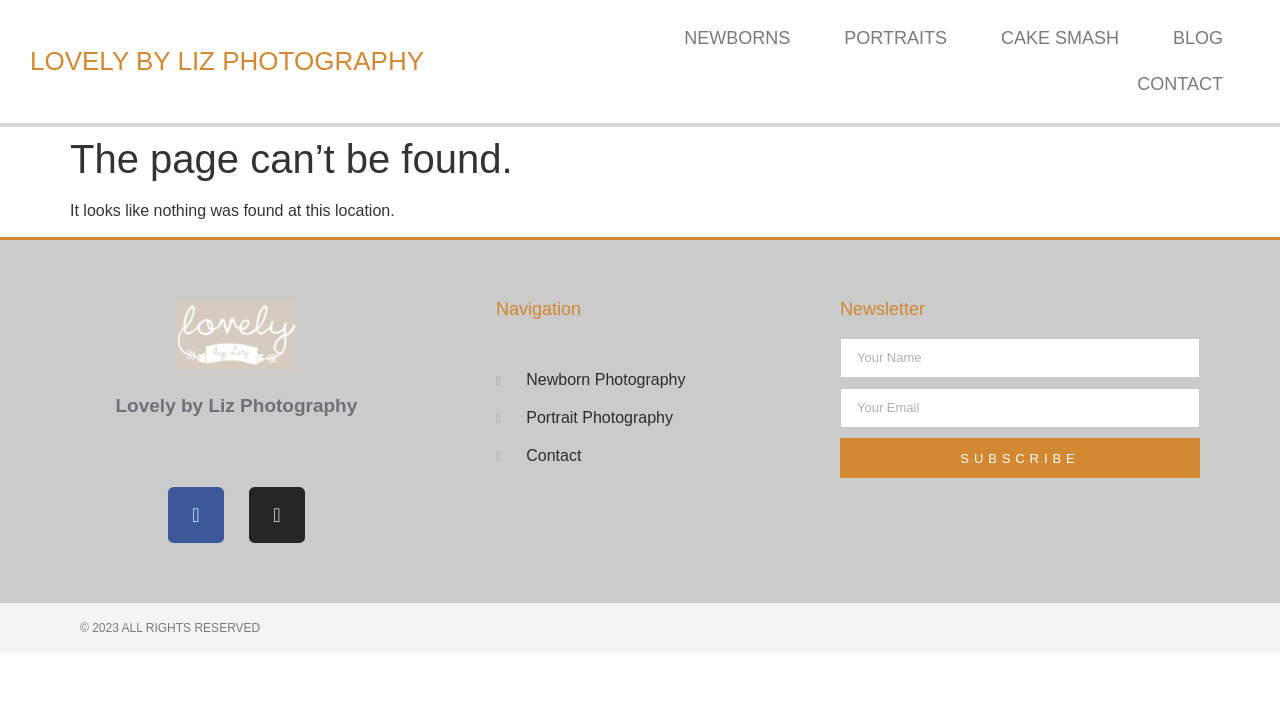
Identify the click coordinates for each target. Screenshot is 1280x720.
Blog (1198, 38)
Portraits (895, 38)
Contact (1180, 84)
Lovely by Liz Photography (227, 61)
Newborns (737, 38)
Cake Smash (1060, 38)
